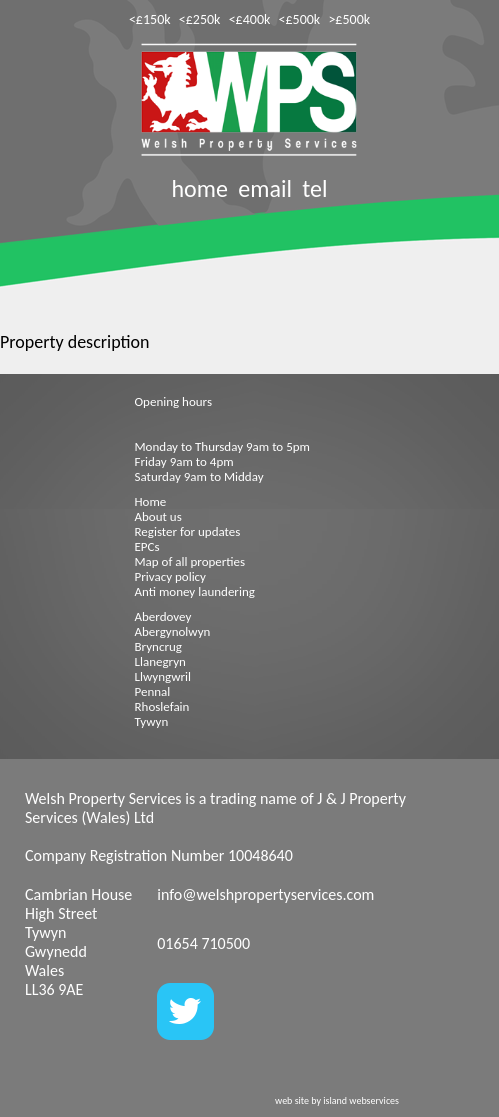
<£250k (200, 19)
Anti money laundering (195, 591)
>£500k (349, 19)
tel (314, 188)
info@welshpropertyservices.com (265, 894)
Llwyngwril (163, 676)
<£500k (300, 19)
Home (151, 501)
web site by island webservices (337, 1100)
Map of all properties (190, 561)
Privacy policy (171, 576)
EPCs (147, 546)
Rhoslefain (162, 706)
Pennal (153, 691)
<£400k (250, 19)
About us (158, 516)
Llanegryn (160, 661)
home (199, 188)
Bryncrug (158, 646)
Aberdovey (163, 616)
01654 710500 (203, 943)
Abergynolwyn (173, 631)
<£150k (150, 19)
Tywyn (152, 721)
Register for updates (188, 531)
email (265, 188)
